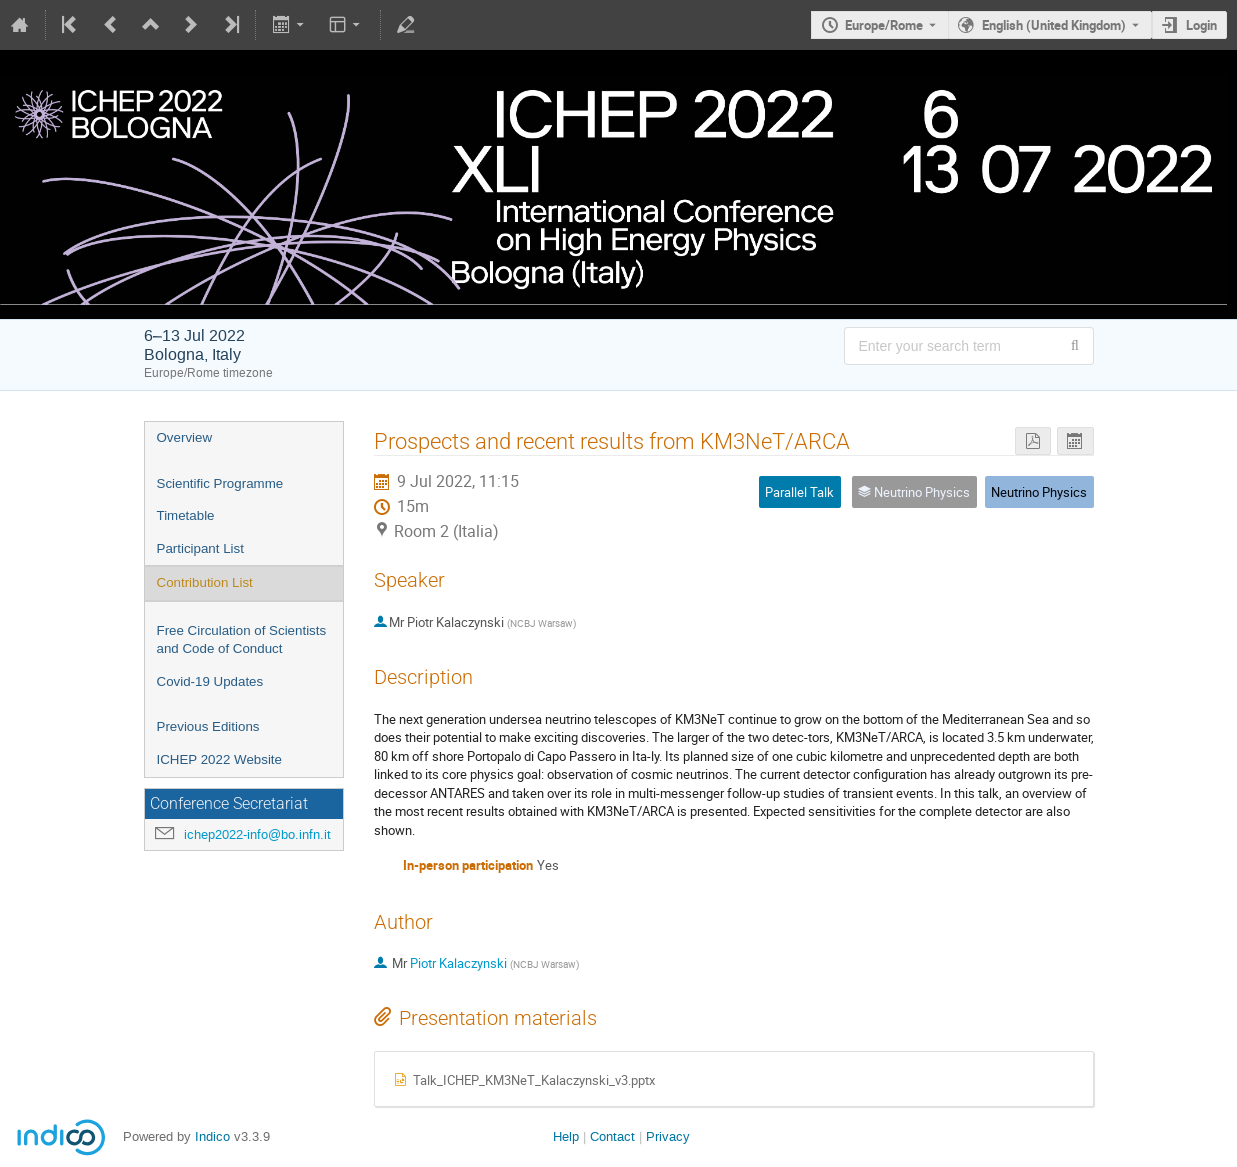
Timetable (186, 515)
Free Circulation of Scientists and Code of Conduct (242, 640)
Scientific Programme (220, 483)
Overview (185, 437)
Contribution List (205, 582)
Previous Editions (208, 726)
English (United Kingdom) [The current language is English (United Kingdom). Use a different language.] (1054, 25)
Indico (212, 1136)
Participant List (200, 548)
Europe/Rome (884, 25)
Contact (612, 1136)
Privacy (668, 1136)
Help (566, 1136)
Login (1201, 25)
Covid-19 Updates (210, 681)
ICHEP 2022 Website (219, 759)
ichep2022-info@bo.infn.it (257, 834)
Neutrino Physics (1039, 492)
